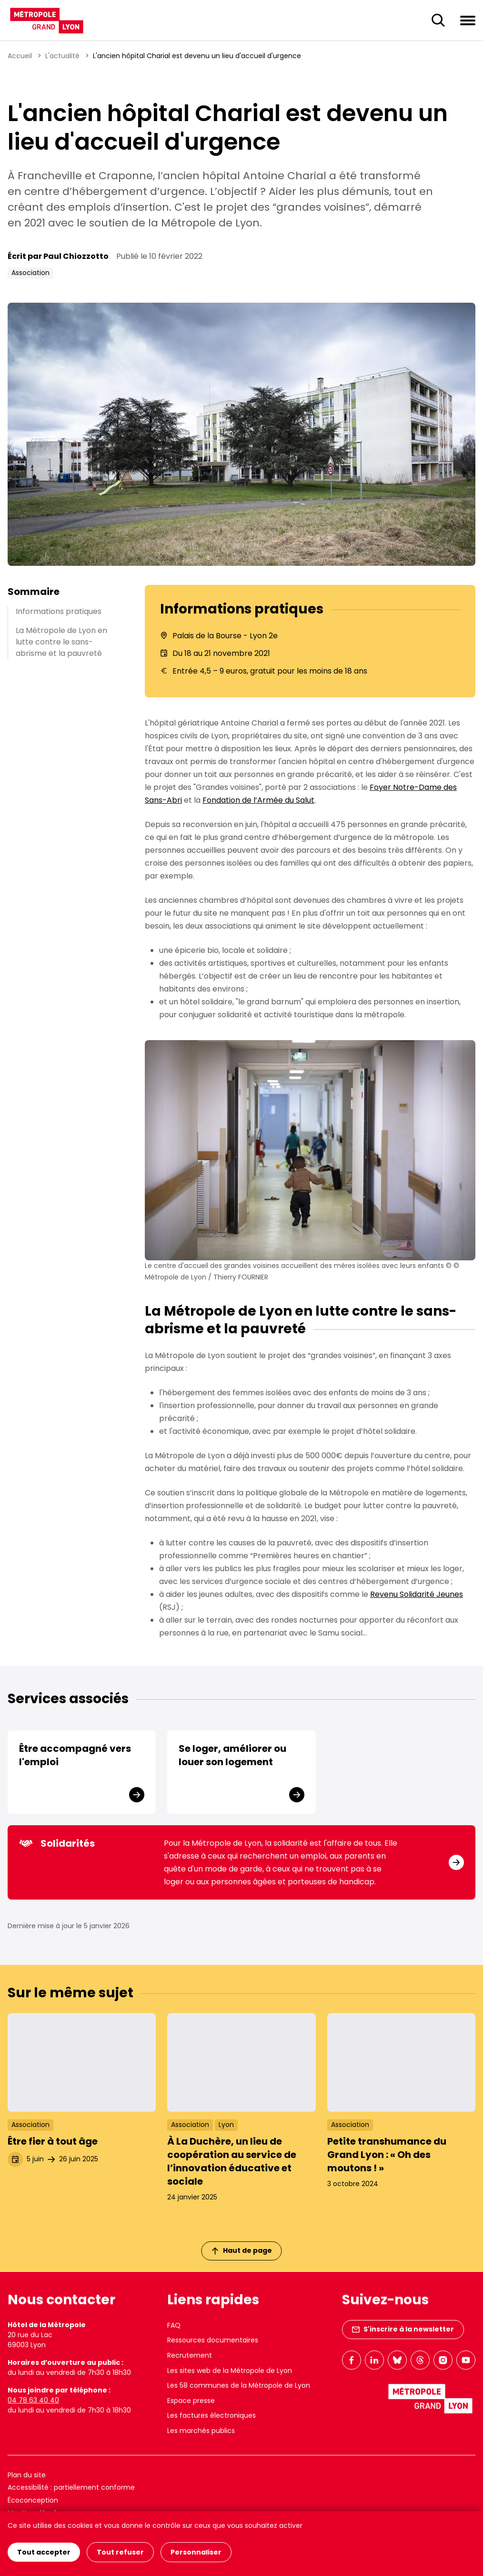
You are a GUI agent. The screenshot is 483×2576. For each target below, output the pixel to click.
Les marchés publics (201, 2430)
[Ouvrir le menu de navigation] (467, 20)
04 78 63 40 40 (33, 2400)
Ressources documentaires (212, 2340)
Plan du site (27, 2475)
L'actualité (62, 56)
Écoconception (33, 2500)
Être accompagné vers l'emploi (75, 1755)
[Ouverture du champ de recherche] (438, 20)
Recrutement (189, 2355)
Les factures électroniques (211, 2415)
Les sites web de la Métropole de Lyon (229, 2370)
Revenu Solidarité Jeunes (416, 1594)
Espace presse (191, 2400)
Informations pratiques (58, 611)
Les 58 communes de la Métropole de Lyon (238, 2385)
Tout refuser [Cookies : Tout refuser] (120, 2552)
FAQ (174, 2325)
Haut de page (242, 2250)
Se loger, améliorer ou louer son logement (232, 1755)
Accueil (20, 56)
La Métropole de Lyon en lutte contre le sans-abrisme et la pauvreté (61, 642)
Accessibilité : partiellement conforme (71, 2487)
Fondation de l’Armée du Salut (258, 800)
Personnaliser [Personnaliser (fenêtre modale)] (196, 2552)
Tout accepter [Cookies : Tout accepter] (43, 2552)
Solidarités (57, 1843)
